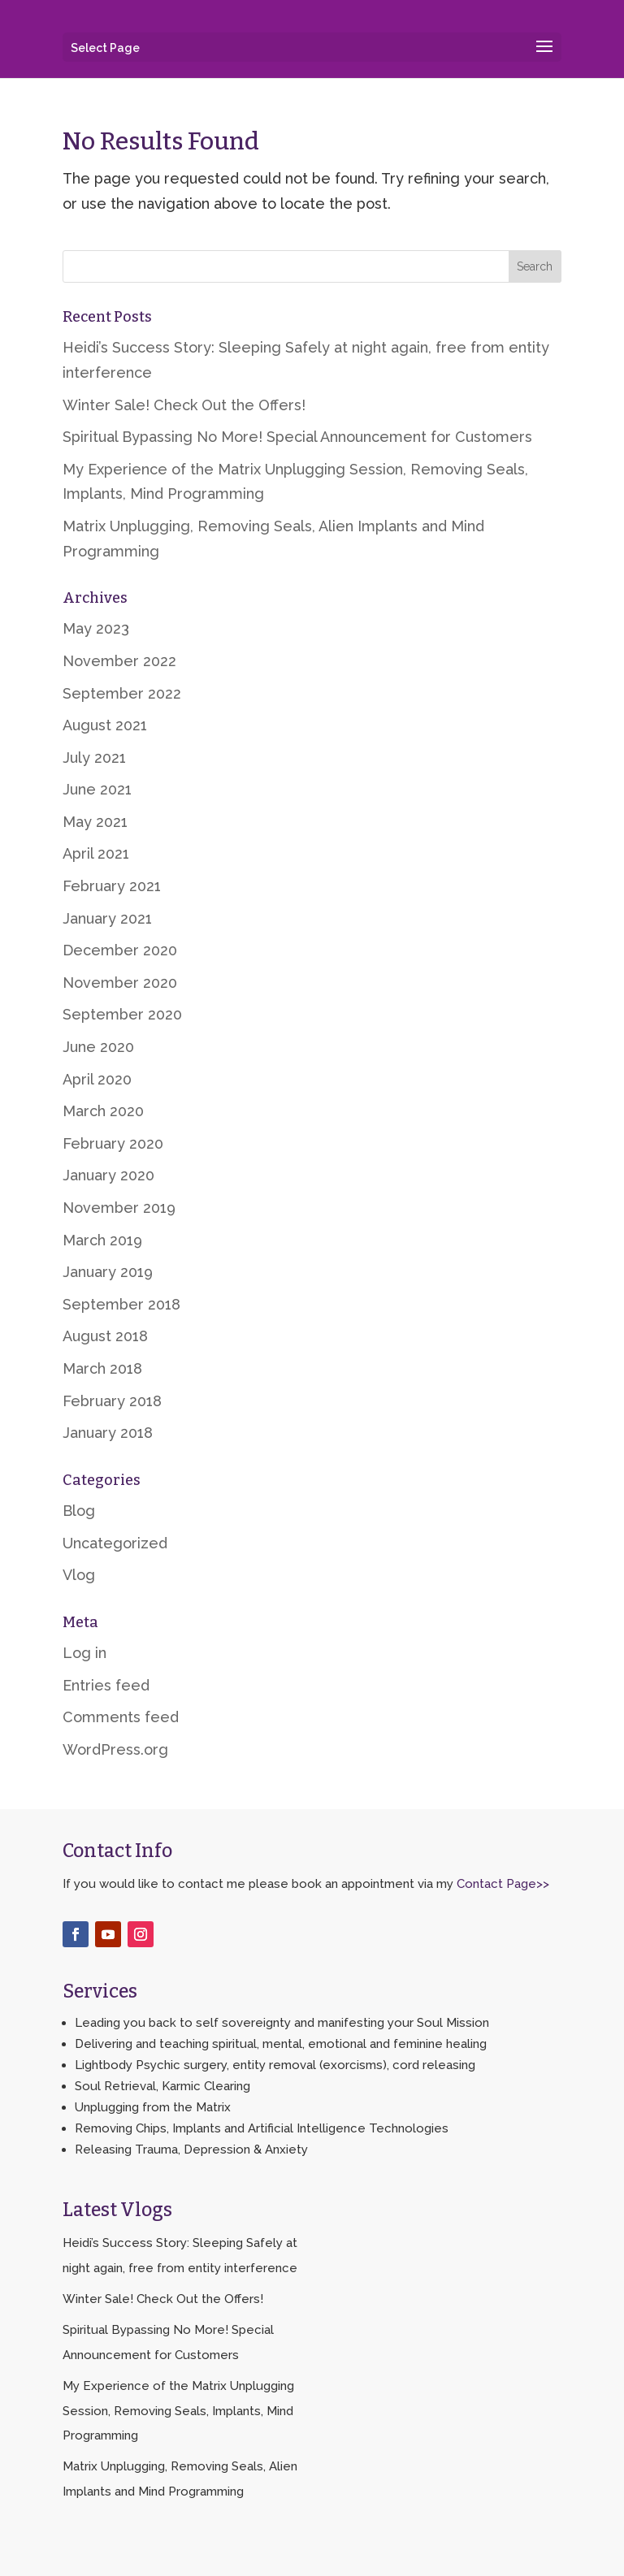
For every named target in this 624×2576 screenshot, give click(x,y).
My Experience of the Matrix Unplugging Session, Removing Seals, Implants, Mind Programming (178, 2411)
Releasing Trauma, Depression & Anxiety (191, 2149)
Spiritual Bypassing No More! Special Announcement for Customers (297, 436)
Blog (79, 1510)
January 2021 (107, 918)
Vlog (79, 1574)
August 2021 (105, 725)
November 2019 (119, 1207)
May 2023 (96, 628)
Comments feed (121, 1716)
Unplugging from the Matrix (153, 2107)
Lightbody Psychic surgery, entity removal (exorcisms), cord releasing (275, 2065)
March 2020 (103, 1110)
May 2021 (95, 821)
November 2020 (120, 982)
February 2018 (112, 1400)
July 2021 (94, 757)
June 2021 (97, 789)
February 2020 (113, 1143)
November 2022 (119, 660)
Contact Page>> (503, 1884)
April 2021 (96, 853)
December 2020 (120, 950)
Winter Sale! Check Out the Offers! (184, 404)
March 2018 (102, 1368)
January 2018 (108, 1432)
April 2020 (97, 1079)
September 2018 (121, 1304)
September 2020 (122, 1014)
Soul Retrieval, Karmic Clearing (162, 2086)
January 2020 (108, 1175)
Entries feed (106, 1685)
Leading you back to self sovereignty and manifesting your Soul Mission (282, 2022)
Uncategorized (115, 1543)
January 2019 (108, 1271)
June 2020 (98, 1046)
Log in (84, 1652)
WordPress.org (115, 1749)
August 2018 (105, 1335)
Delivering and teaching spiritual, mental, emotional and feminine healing (281, 2044)
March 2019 (102, 1240)
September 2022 (122, 693)
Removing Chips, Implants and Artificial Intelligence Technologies (261, 2128)
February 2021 (112, 885)
